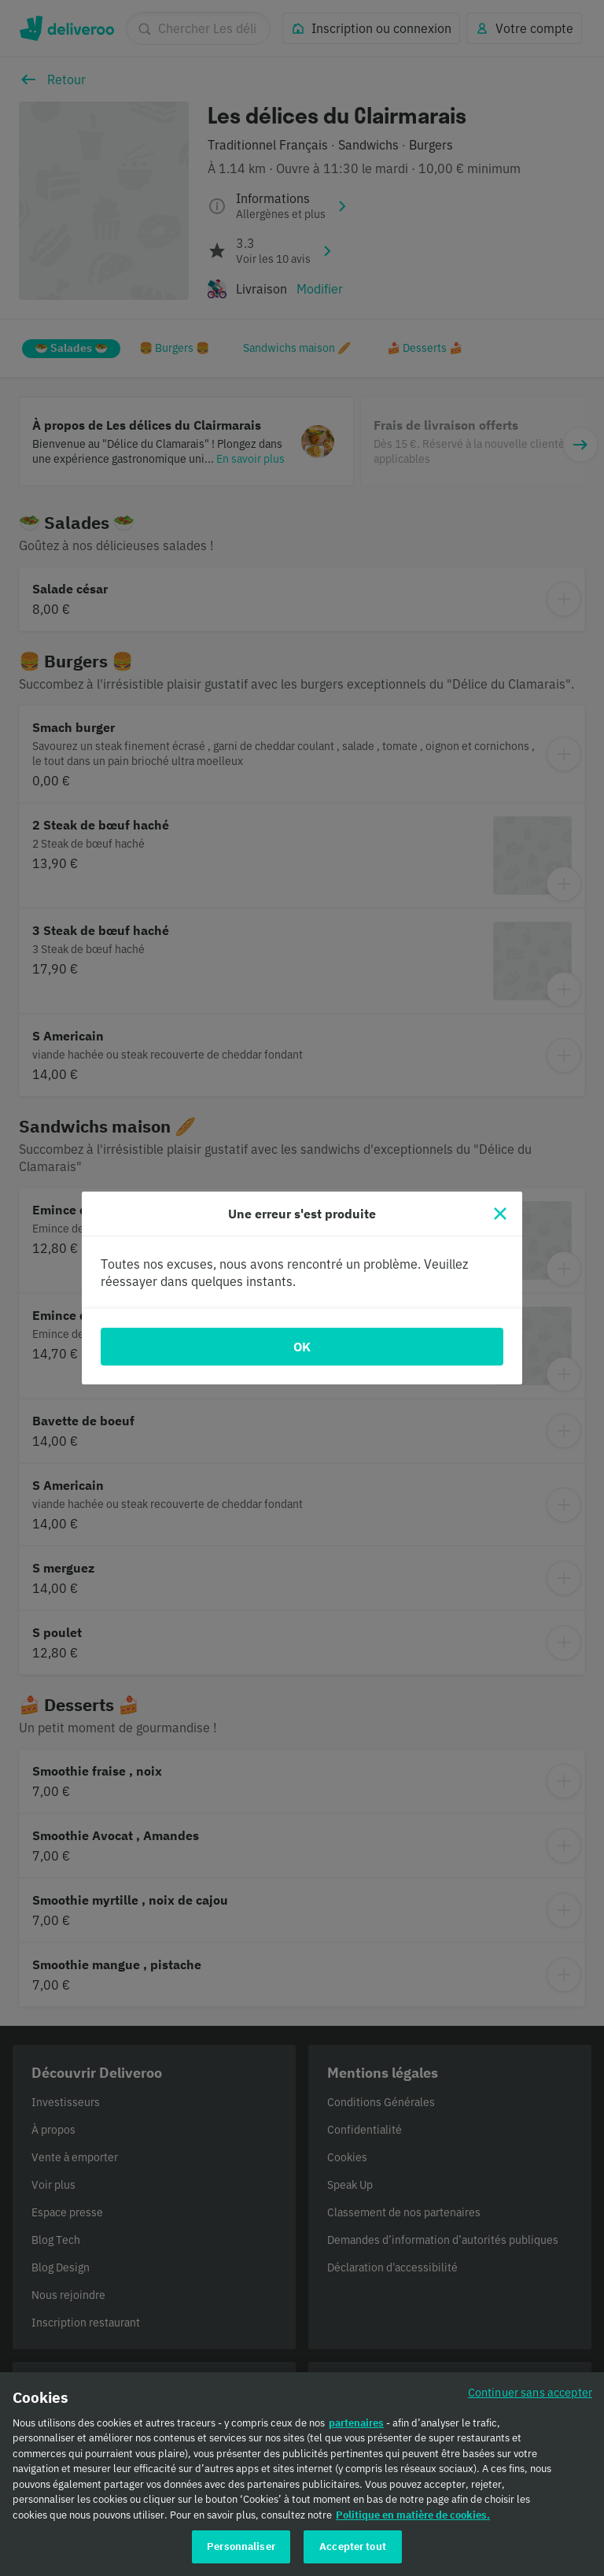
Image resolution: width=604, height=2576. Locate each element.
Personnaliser (241, 2550)
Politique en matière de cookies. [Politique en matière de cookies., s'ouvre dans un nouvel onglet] (413, 2518)
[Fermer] (500, 1213)
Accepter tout (352, 2550)
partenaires (356, 2426)
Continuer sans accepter (530, 2395)
